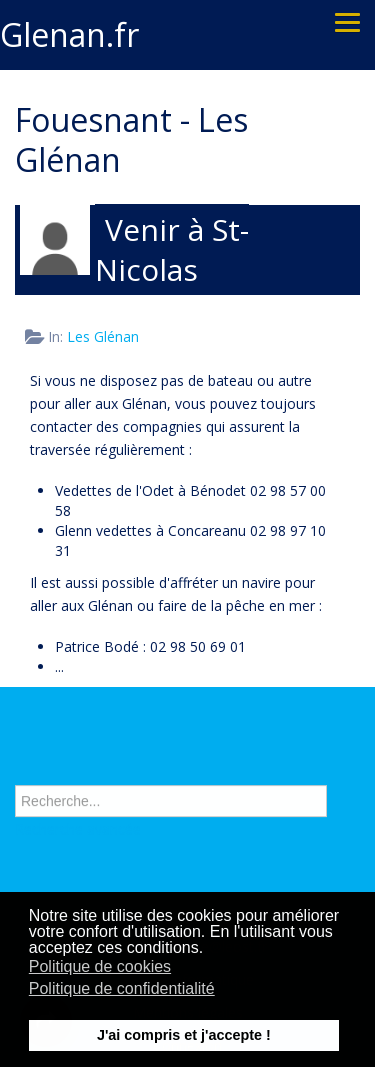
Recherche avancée (78, 828)
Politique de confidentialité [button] (122, 988)
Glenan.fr (69, 34)
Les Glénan (103, 336)
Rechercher (15, 762)
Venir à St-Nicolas (172, 249)
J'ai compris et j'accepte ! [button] (184, 1035)
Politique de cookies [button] (100, 966)
